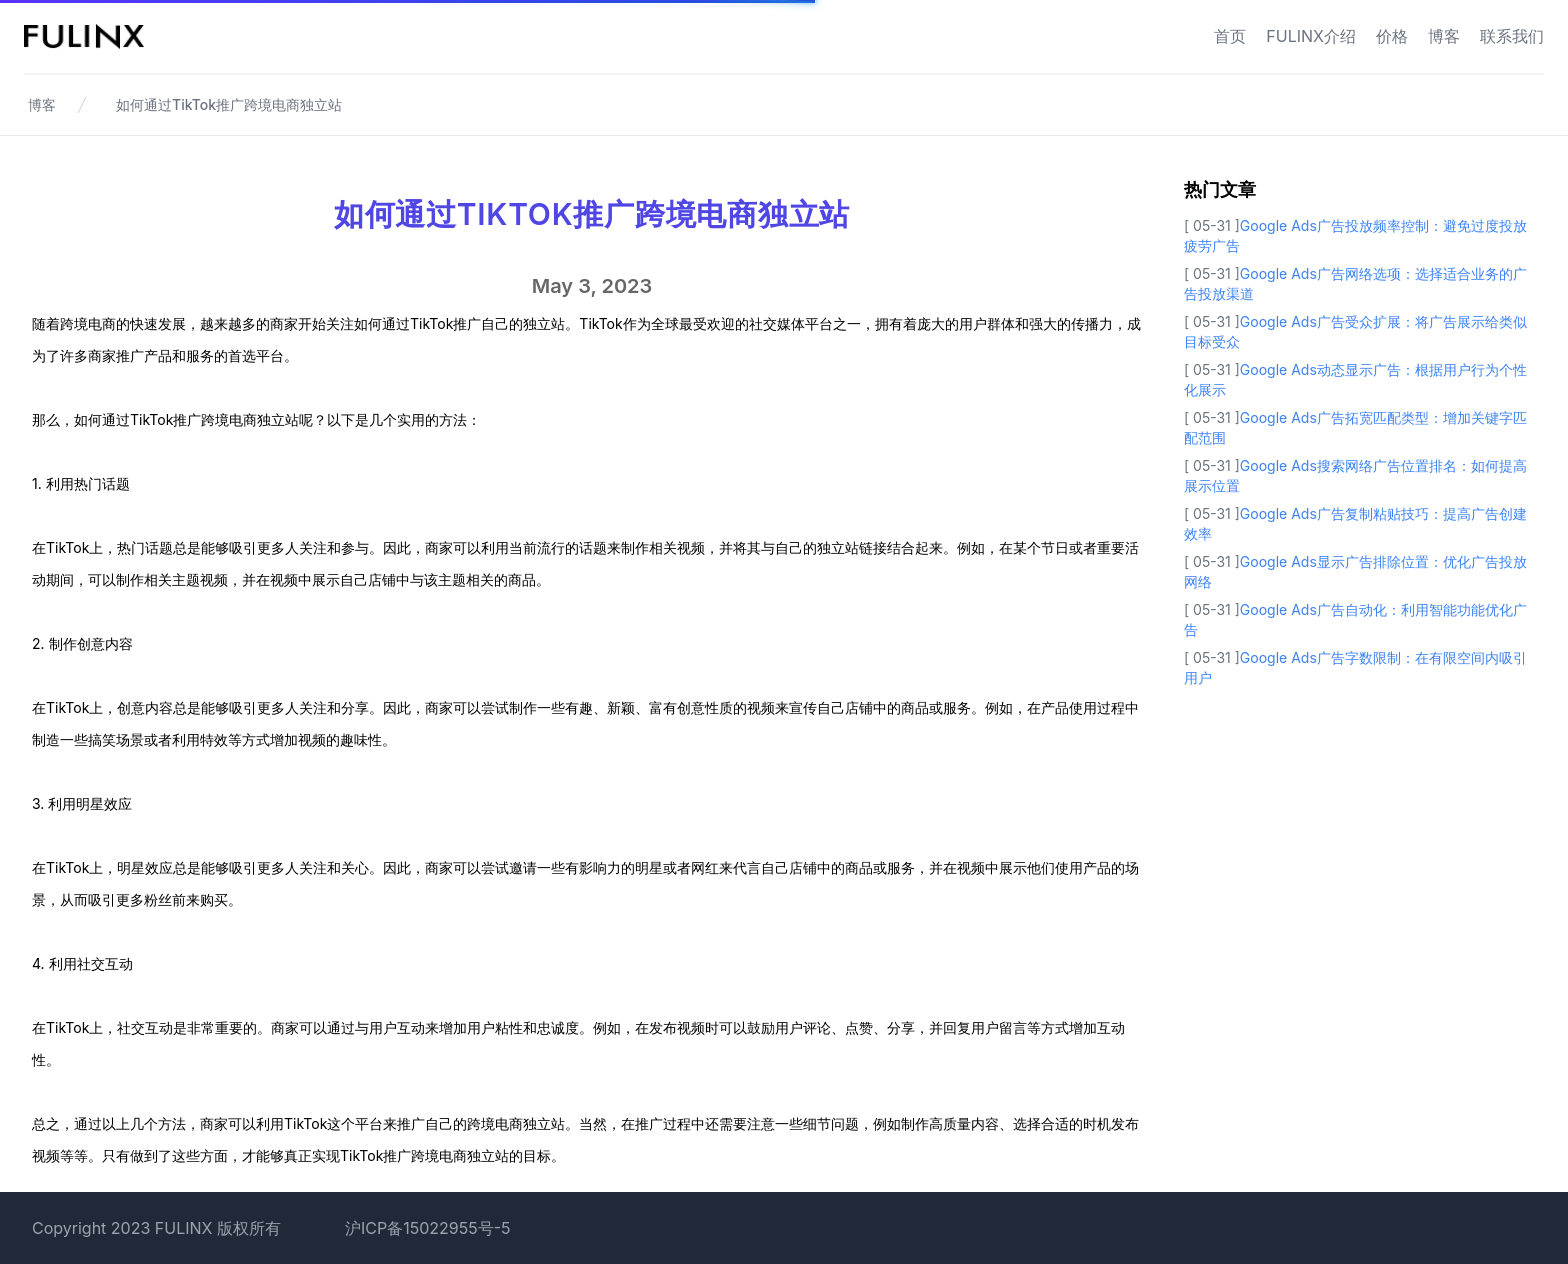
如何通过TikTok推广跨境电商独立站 (229, 104)
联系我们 (1512, 36)
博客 (1444, 36)
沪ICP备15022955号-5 (428, 1228)
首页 (1230, 36)
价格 (1392, 36)
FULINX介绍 (1311, 36)
